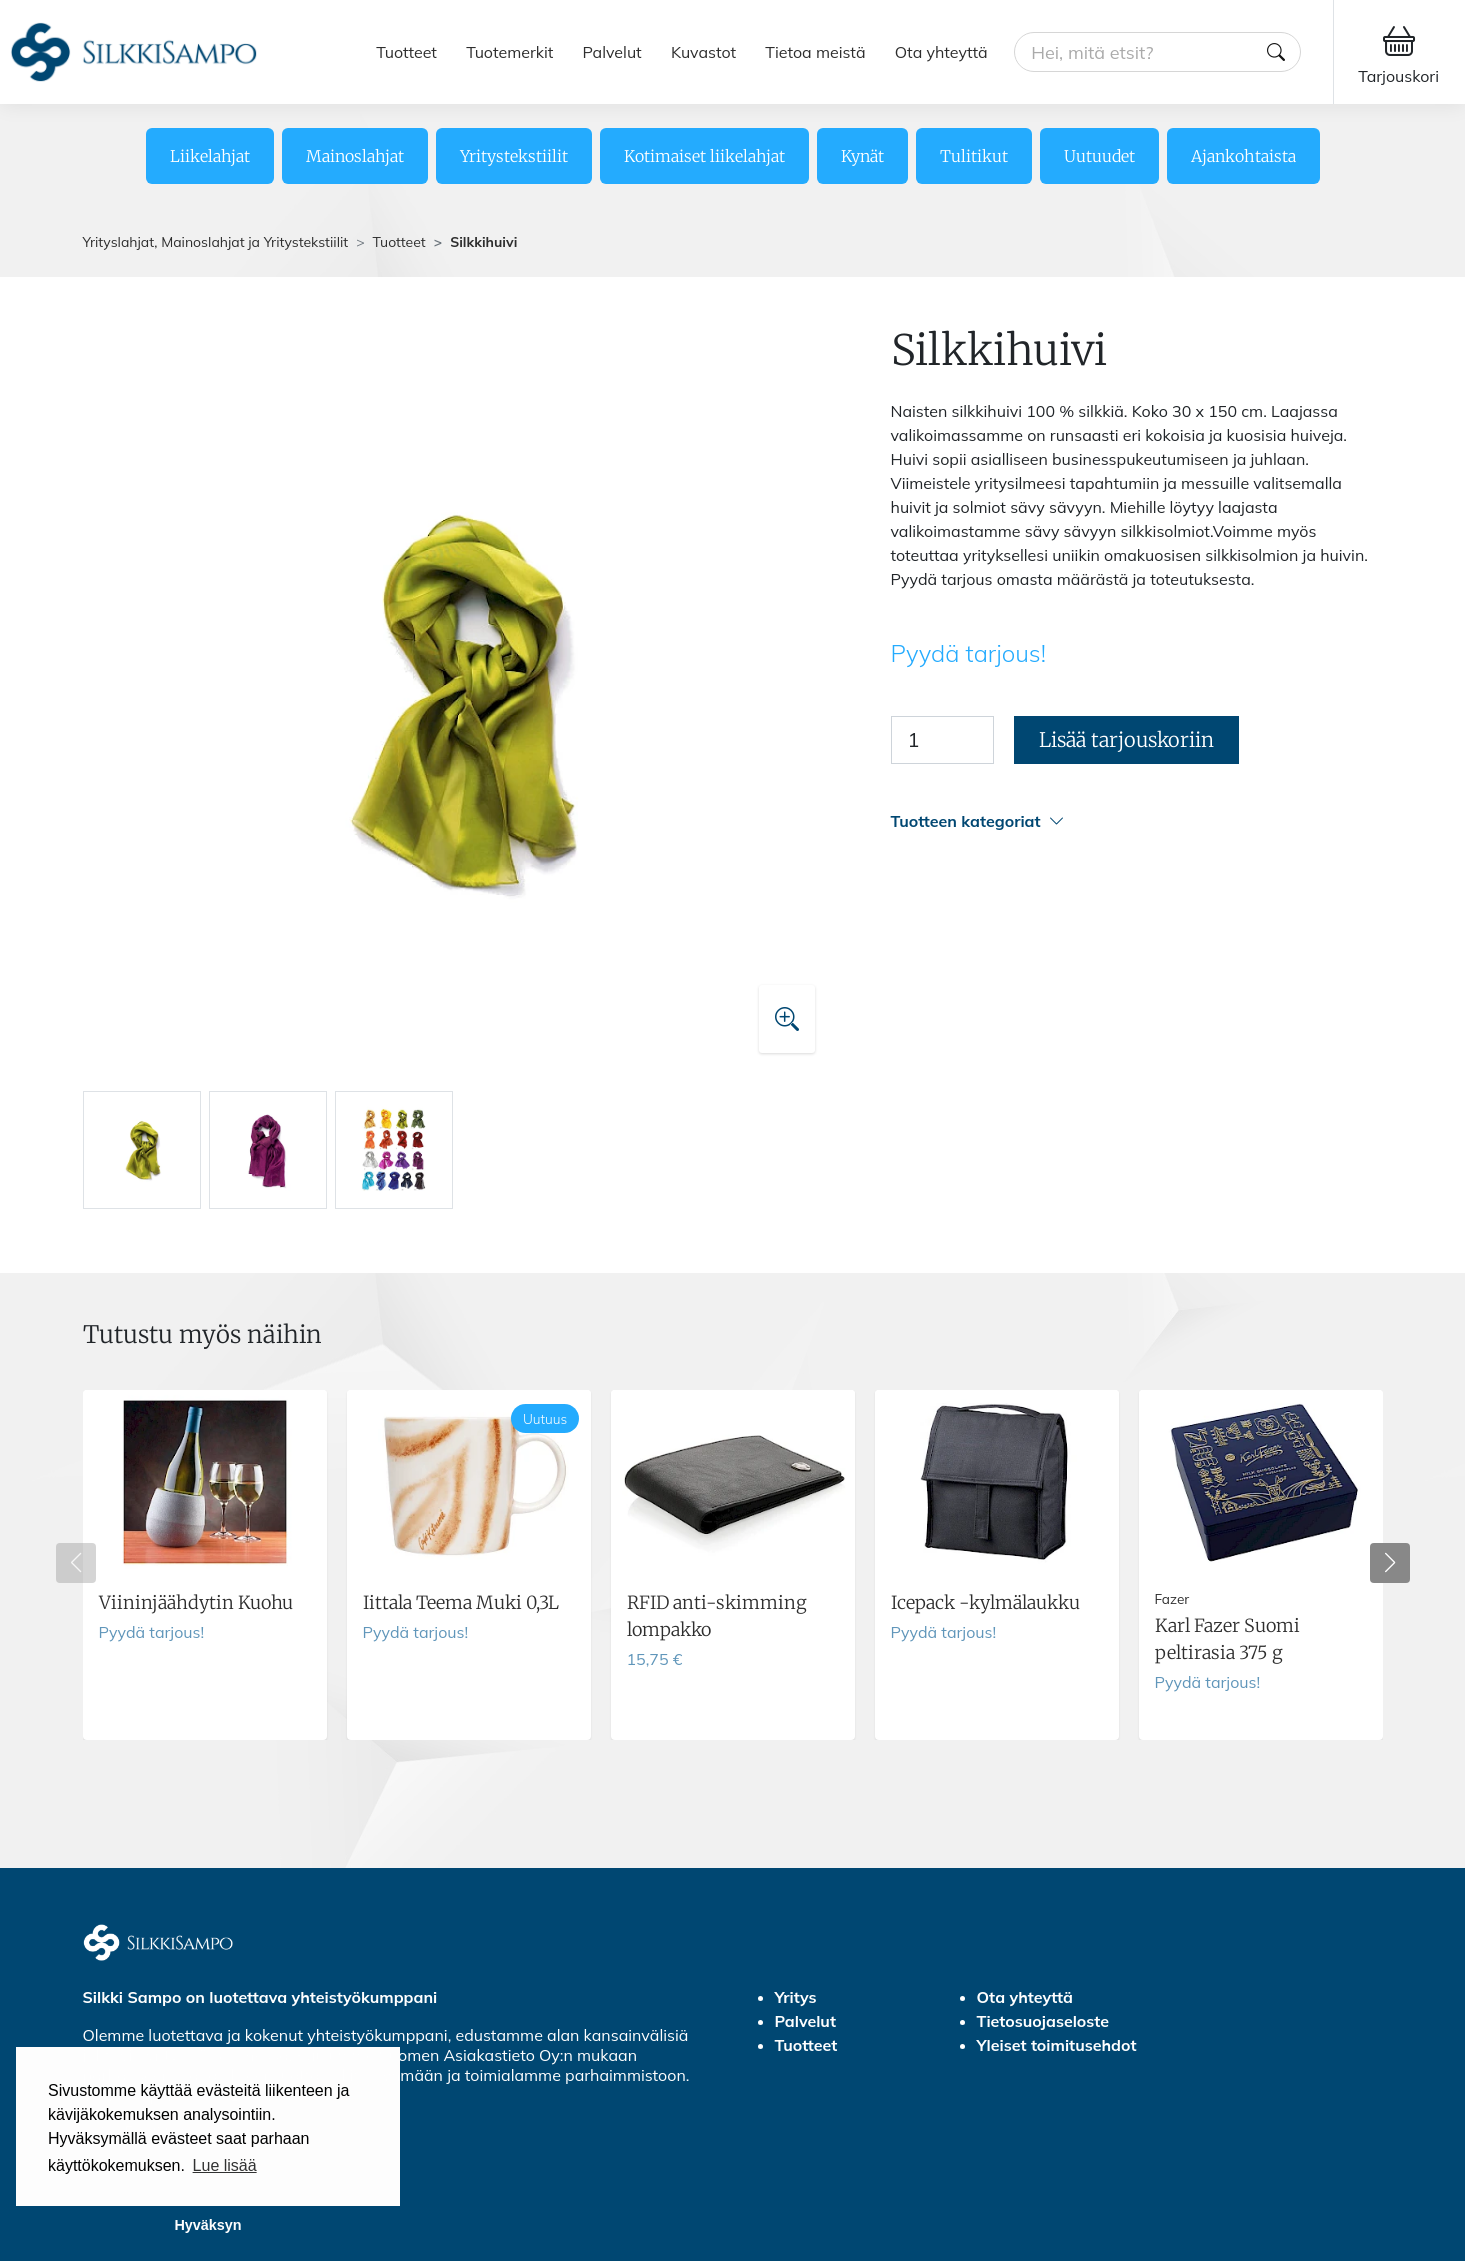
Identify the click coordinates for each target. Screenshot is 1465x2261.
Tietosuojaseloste (1043, 2021)
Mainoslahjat (355, 156)
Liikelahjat (210, 156)
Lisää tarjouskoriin (1126, 739)
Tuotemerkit (509, 52)
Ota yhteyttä (941, 52)
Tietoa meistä (815, 52)
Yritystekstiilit (514, 156)
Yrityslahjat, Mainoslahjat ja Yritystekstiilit (216, 242)
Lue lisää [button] (225, 2165)
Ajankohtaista (1243, 156)
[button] (1137, 821)
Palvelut (612, 52)
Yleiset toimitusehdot (1057, 2045)
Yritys (796, 1997)
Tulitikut (974, 156)
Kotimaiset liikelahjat (704, 156)
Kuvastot (703, 52)
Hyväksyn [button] (207, 2225)
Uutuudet (1099, 156)
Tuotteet (406, 52)
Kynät (862, 156)
